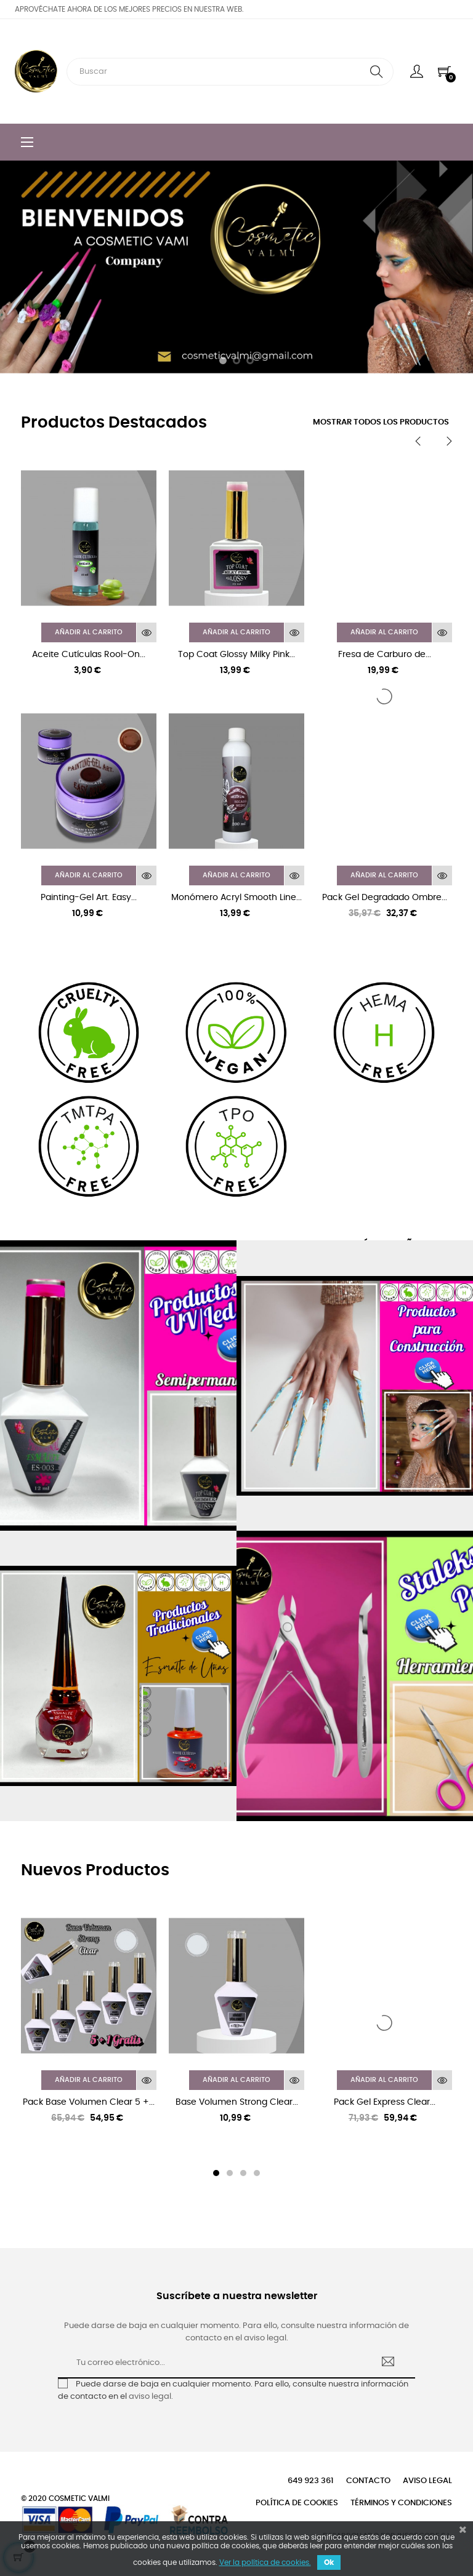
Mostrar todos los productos (381, 422)
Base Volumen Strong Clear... (237, 2102)
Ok (329, 2562)
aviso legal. (151, 2397)
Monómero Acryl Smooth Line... (236, 897)
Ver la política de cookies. (265, 2562)
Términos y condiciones (401, 2503)
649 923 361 (311, 2481)
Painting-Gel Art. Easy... (89, 897)
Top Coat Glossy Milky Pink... (236, 654)
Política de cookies (297, 2503)
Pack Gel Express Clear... (384, 2102)
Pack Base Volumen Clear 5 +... (89, 2102)
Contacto (368, 2481)
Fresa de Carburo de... (384, 654)
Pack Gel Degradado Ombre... (384, 897)
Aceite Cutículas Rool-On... (88, 654)
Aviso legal (427, 2481)
